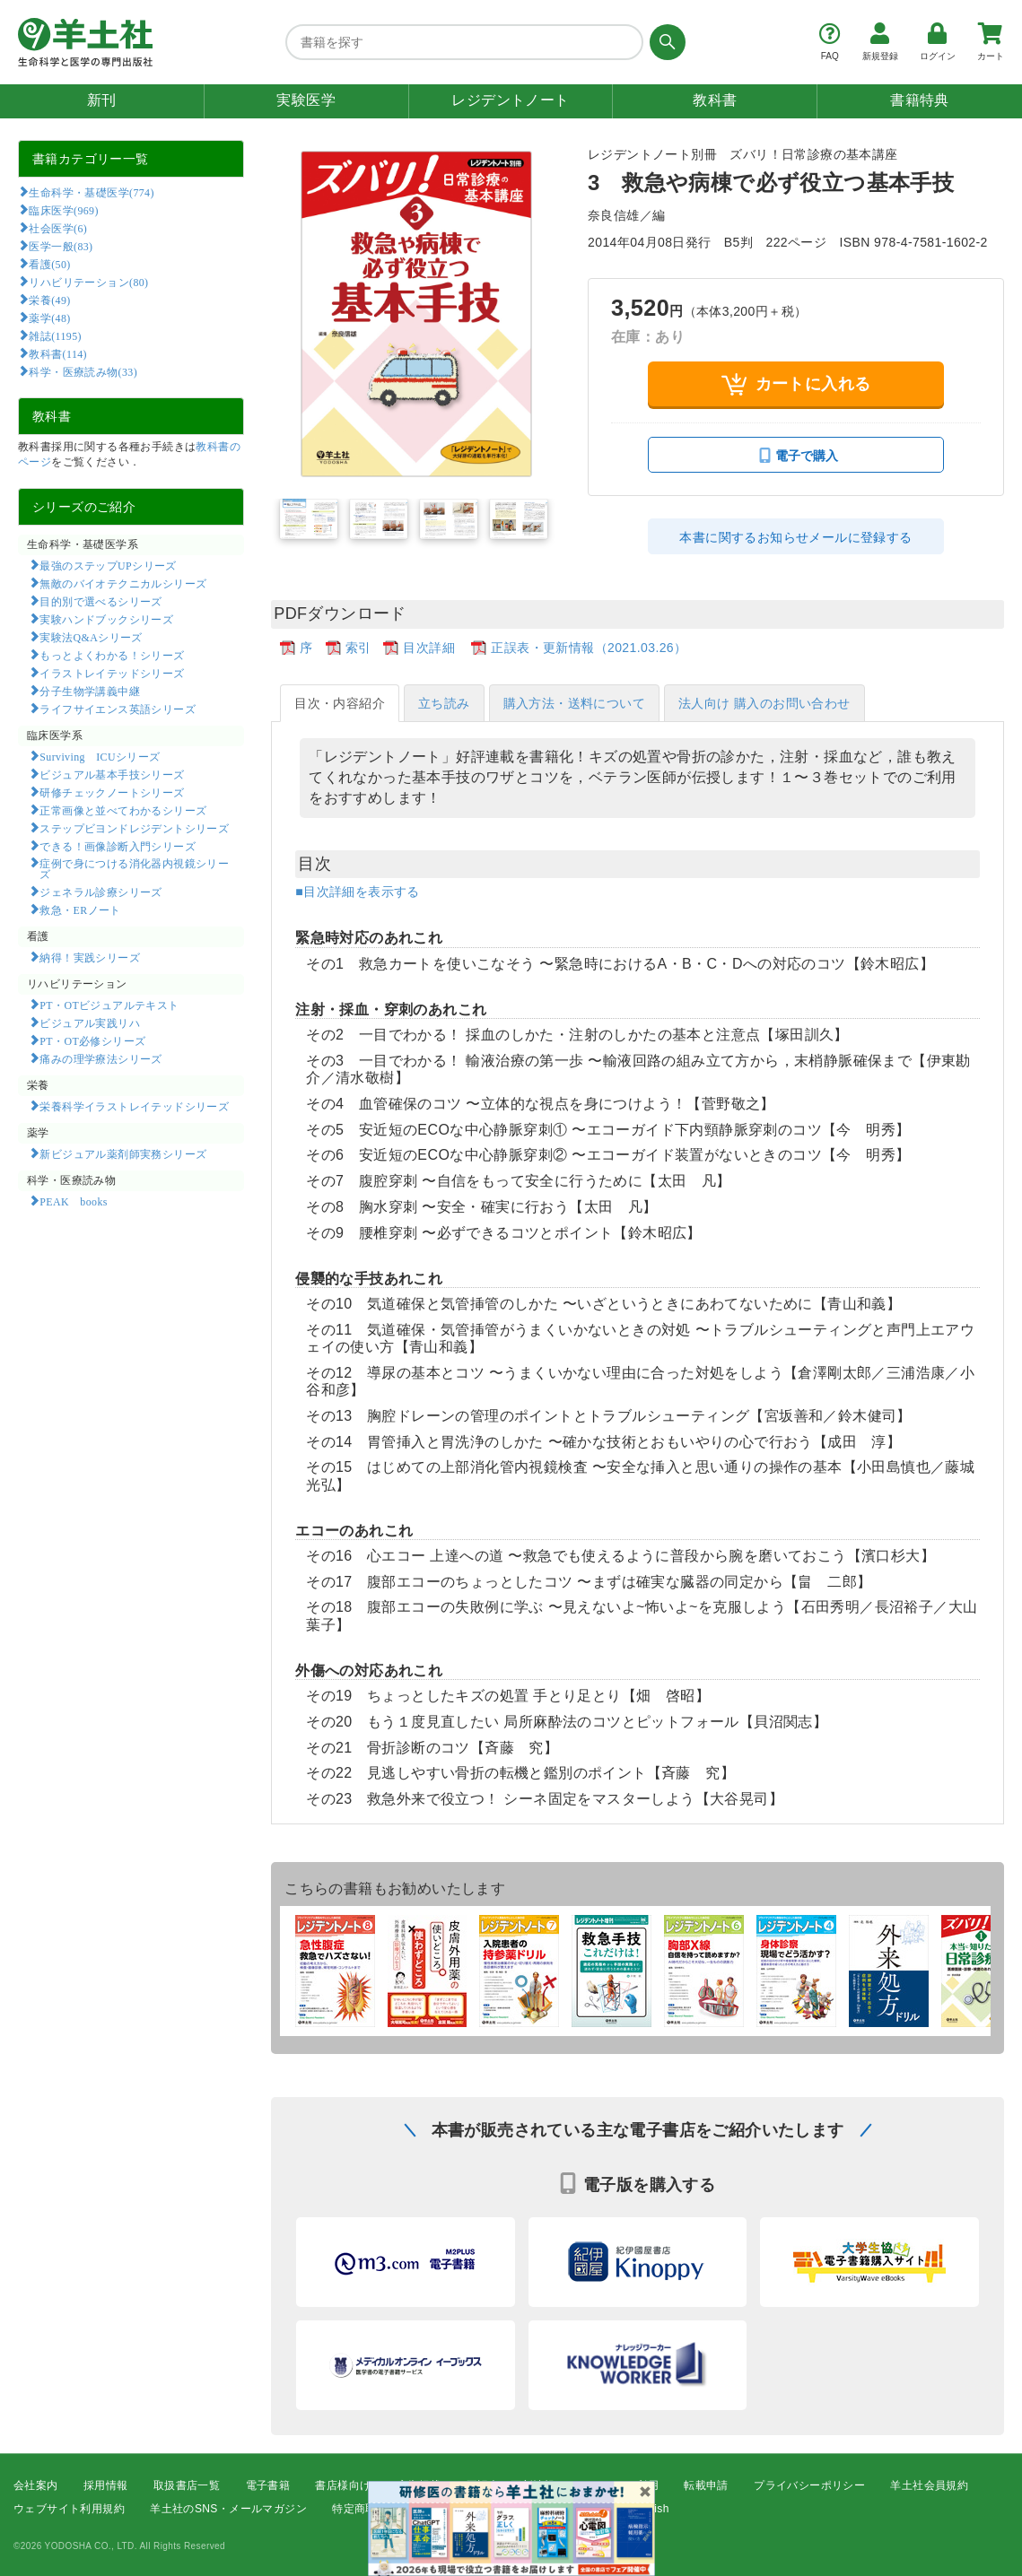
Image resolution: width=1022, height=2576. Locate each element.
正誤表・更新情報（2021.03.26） (588, 647)
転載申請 (706, 2485)
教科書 (715, 100)
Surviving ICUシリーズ (99, 756)
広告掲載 (419, 2485)
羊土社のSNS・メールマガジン (228, 2509)
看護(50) (49, 263)
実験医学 (306, 100)
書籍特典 (919, 100)
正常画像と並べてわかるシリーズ (122, 810)
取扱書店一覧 (186, 2485)
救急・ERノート (79, 909)
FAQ (502, 2509)
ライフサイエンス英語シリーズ (117, 708)
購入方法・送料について (574, 703)
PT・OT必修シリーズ (92, 1040)
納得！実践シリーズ (89, 957)
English (650, 2509)
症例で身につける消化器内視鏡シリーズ (134, 868)
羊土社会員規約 (929, 2485)
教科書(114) (58, 353)
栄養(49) (49, 299)
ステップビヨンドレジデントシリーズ (134, 827)
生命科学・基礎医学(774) (91, 192)
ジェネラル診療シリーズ (100, 891)
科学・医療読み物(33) (83, 371)
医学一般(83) (60, 245)
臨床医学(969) (63, 210)
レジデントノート (510, 100)
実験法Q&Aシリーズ (90, 636)
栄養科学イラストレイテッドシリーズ (134, 1106)
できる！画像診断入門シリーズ (117, 845)
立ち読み (444, 703)
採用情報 (105, 2485)
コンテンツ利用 (620, 2485)
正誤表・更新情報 (511, 2485)
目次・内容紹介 (339, 703)
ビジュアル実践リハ (89, 1022)
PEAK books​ (73, 1201)
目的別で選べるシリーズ (100, 601)
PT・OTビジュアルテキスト (109, 1004)
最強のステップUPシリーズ (107, 565)
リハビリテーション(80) (88, 281)
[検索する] (664, 42)
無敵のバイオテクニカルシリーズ (122, 583)
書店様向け (343, 2485)
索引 (358, 647)
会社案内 (35, 2485)
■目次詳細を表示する (357, 891)
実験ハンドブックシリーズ (106, 619)
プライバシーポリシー (809, 2485)
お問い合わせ (572, 2509)
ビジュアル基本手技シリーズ (111, 774)
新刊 (102, 100)
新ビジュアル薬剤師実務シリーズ (122, 1153)
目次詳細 (429, 647)
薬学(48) (49, 317)
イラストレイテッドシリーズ (111, 672)
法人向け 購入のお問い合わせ (764, 703)
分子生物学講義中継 (89, 690)
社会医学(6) (58, 227)
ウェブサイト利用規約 (69, 2509)
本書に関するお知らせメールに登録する (795, 537)
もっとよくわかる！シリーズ (111, 654)
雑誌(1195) (55, 335)
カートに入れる (796, 384)
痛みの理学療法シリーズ (100, 1058)
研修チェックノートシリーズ (111, 792)
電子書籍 (268, 2485)
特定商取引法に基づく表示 (399, 2509)
